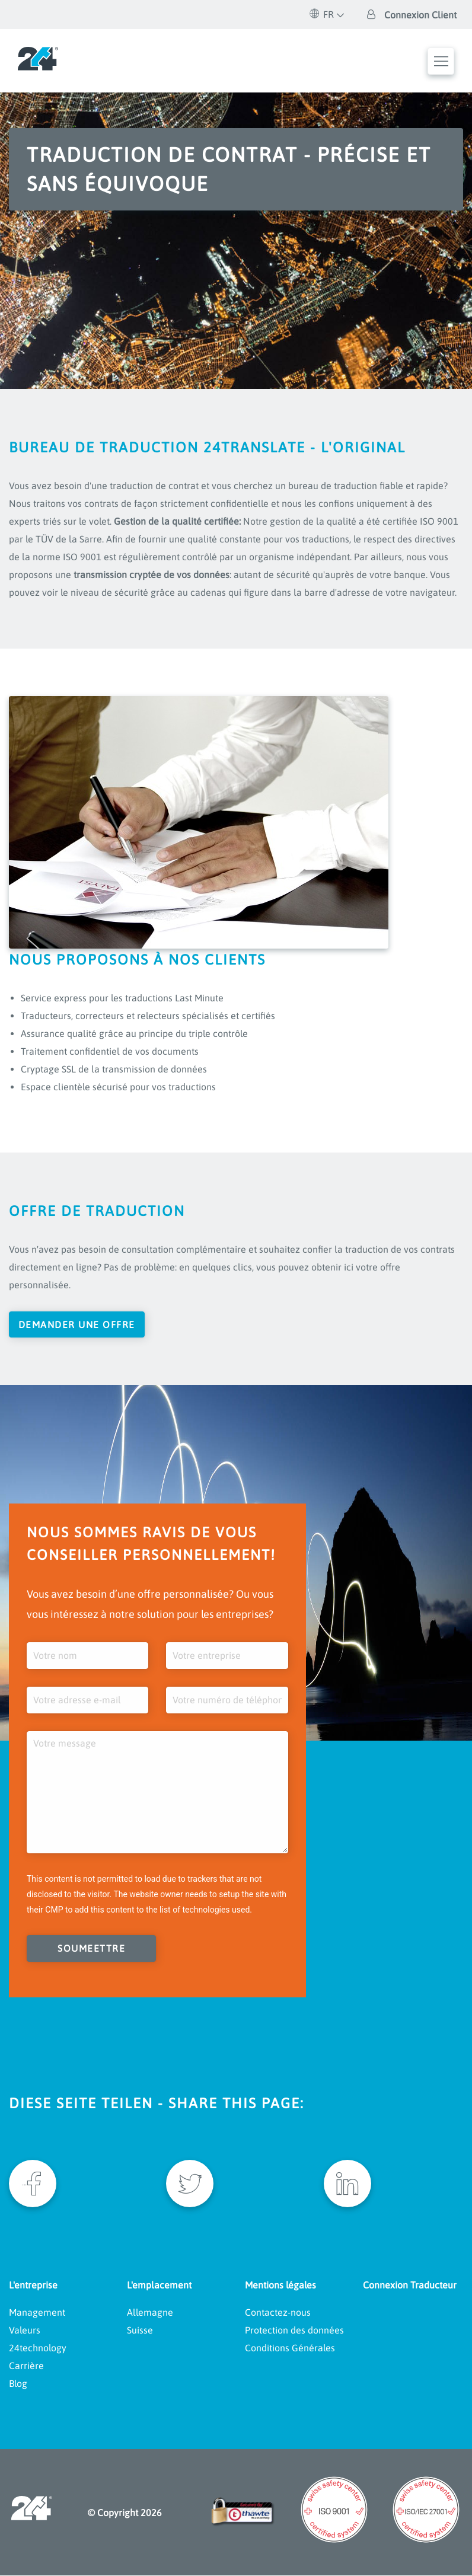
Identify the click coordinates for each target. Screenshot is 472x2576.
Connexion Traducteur (410, 2285)
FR (322, 14)
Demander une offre (77, 1324)
